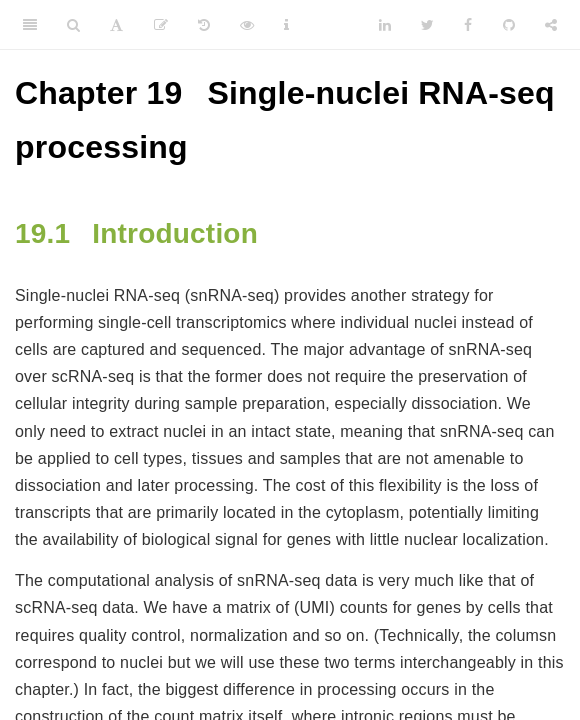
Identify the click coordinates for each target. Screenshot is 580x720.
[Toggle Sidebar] (30, 25)
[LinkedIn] (385, 25)
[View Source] (247, 25)
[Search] (73, 25)
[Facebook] (468, 25)
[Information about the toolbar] (286, 25)
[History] (204, 25)
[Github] (509, 25)
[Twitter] (427, 25)
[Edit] (161, 25)
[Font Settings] (116, 25)
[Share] (551, 25)
